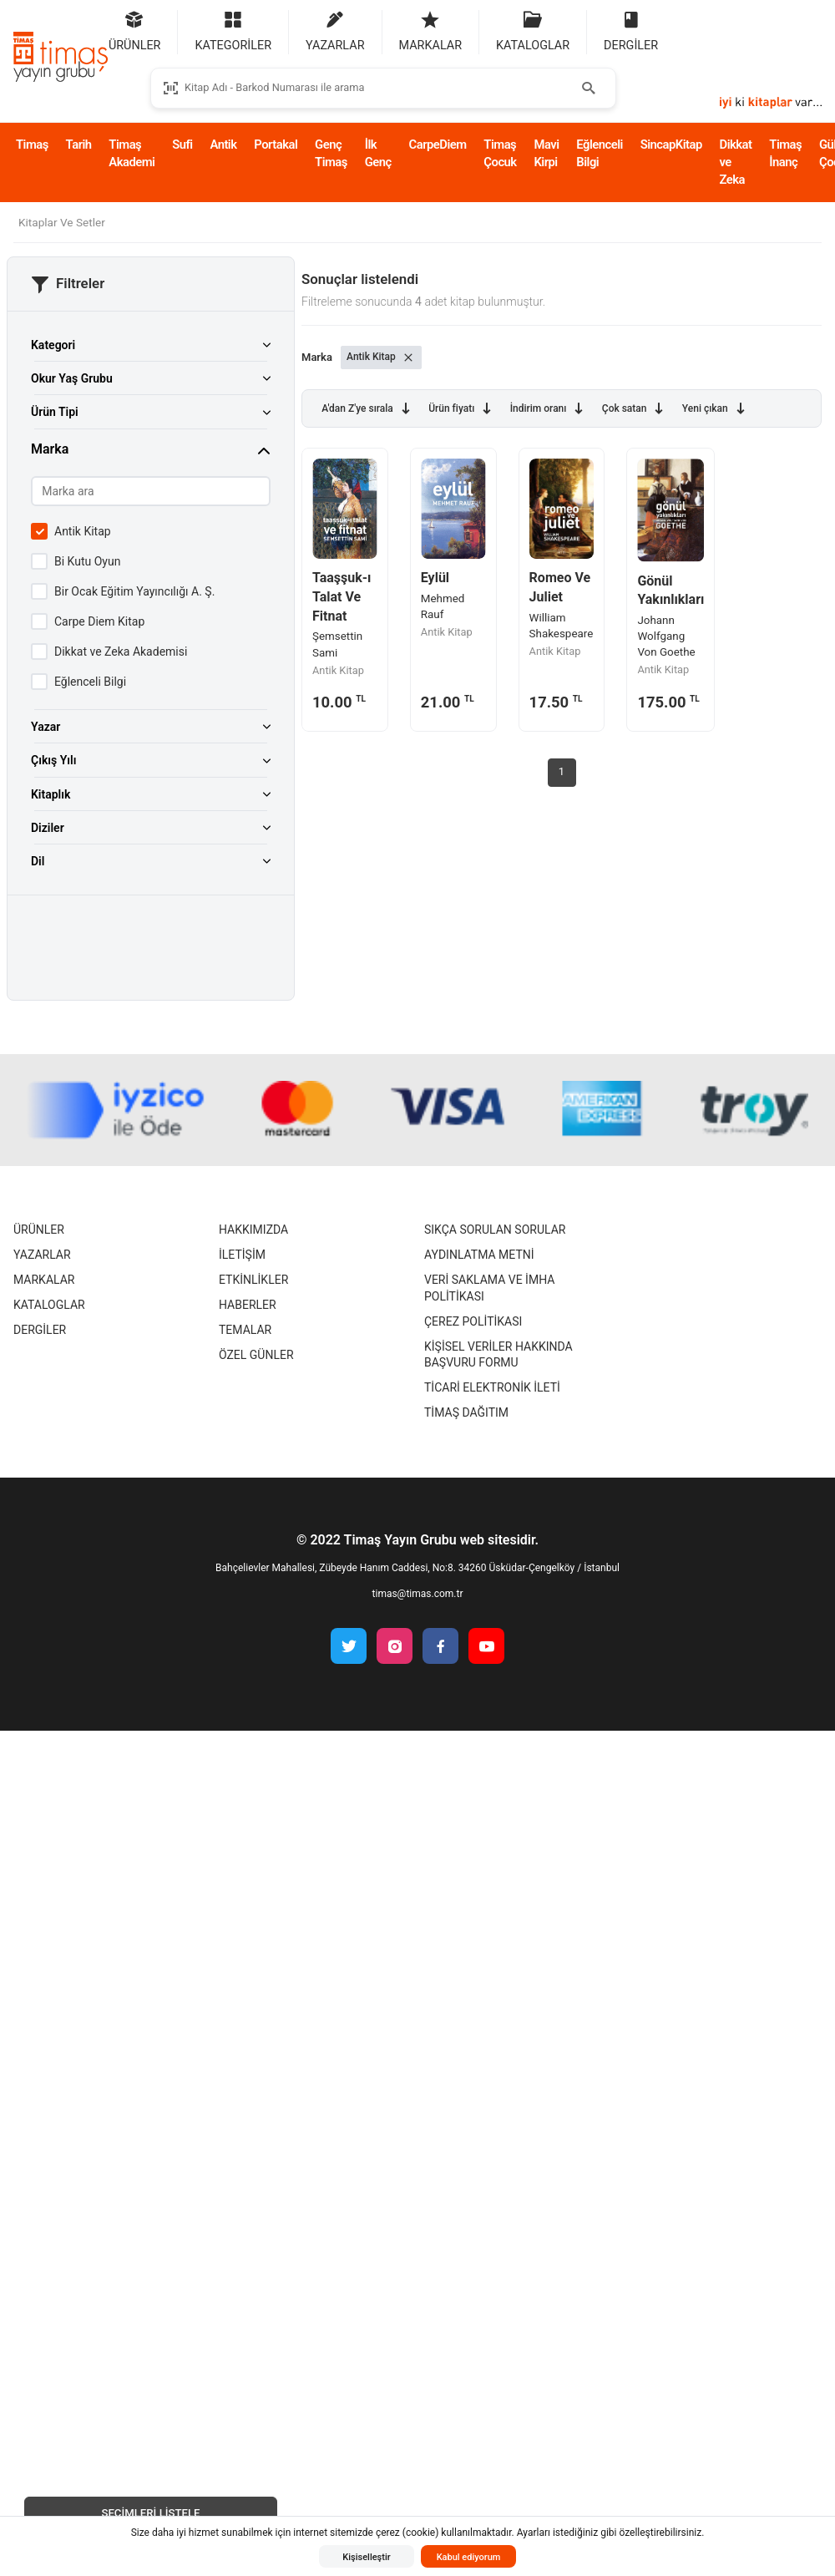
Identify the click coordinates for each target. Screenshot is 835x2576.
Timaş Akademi (131, 153)
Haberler (247, 1304)
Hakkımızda (253, 1229)
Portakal (275, 144)
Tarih (79, 144)
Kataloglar (49, 1304)
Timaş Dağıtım (466, 1412)
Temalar (245, 1329)
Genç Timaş (331, 153)
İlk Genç (378, 153)
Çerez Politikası (473, 1321)
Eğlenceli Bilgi (599, 153)
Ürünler (38, 1229)
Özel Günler (256, 1355)
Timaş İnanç (785, 153)
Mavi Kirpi (546, 153)
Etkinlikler (253, 1279)
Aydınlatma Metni (479, 1254)
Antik (223, 144)
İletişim (242, 1254)
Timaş (32, 144)
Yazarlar (42, 1254)
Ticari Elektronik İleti (492, 1387)
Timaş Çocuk (499, 153)
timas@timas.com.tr (417, 1594)
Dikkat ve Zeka (736, 162)
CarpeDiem (438, 144)
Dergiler (39, 1329)
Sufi (182, 144)
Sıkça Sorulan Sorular (494, 1229)
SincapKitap (671, 144)
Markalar (43, 1279)
